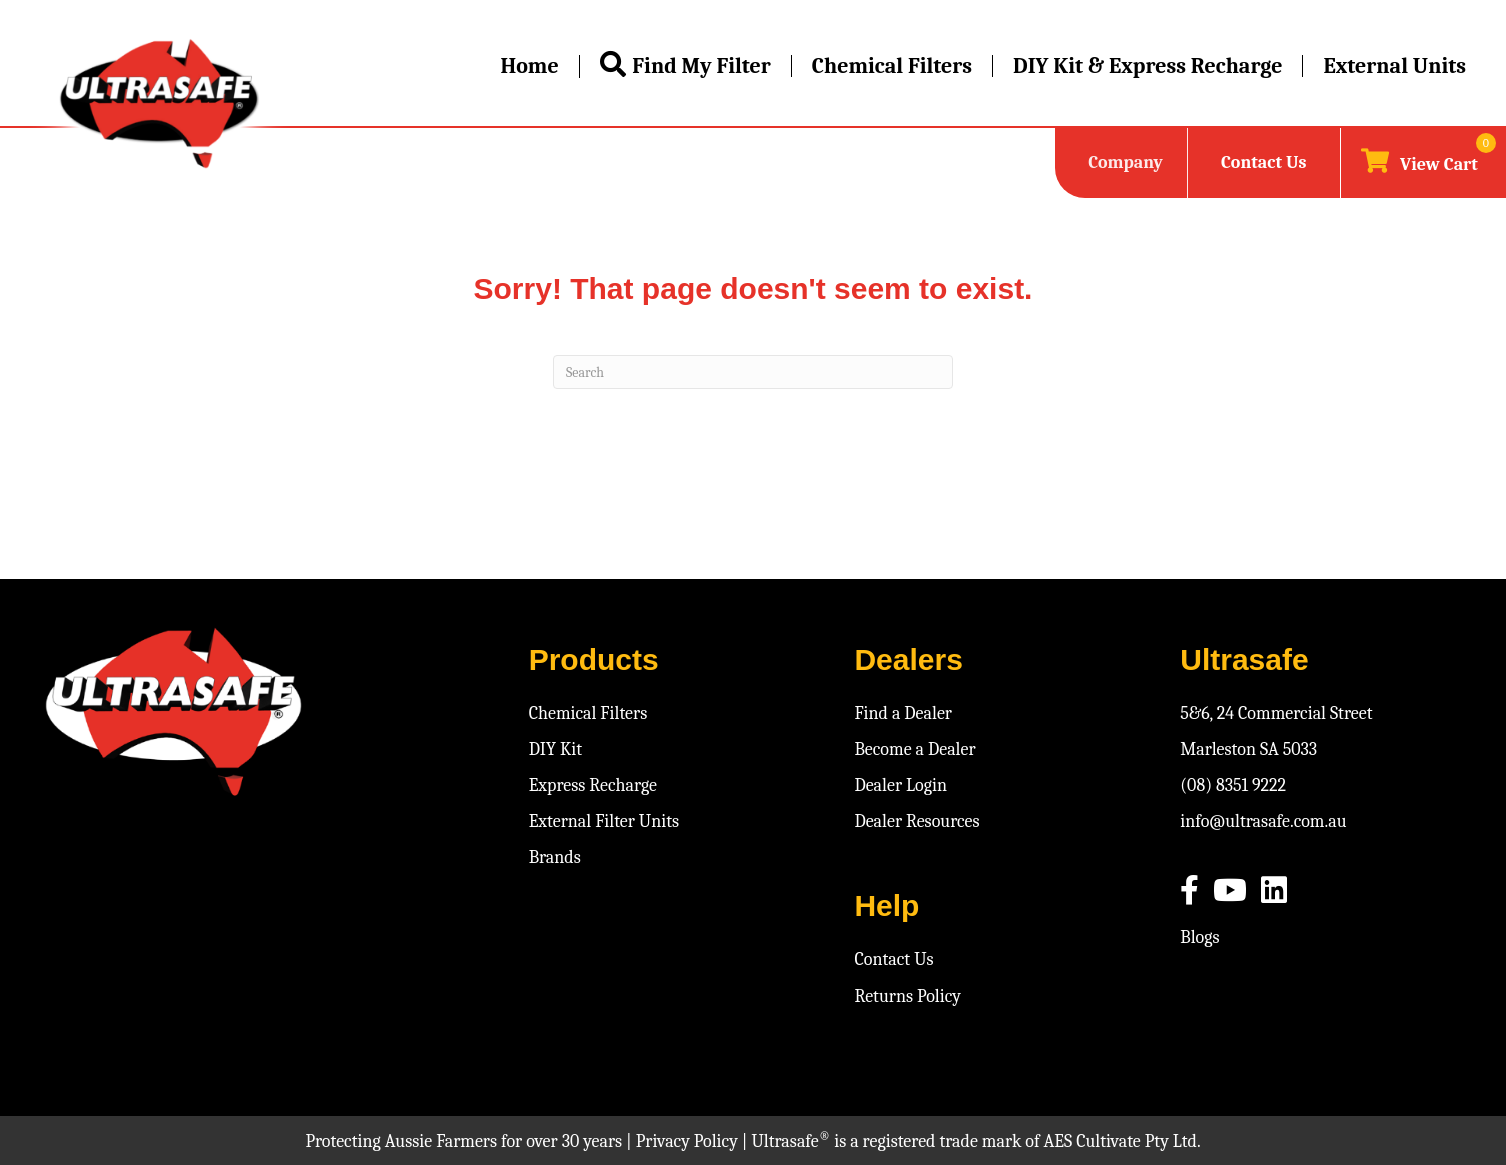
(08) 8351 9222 (1233, 785)
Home (529, 66)
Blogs (1199, 937)
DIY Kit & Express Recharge (1147, 66)
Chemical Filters (892, 66)
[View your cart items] (1419, 163)
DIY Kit (556, 749)
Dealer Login (900, 785)
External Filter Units (604, 821)
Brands (555, 857)
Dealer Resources (916, 821)
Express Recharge (593, 785)
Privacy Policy (687, 1141)
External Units (1394, 66)
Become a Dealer (914, 749)
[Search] (753, 372)
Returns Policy (907, 996)
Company (1125, 162)
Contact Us (1263, 162)
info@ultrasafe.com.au (1263, 821)
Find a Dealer (903, 713)
